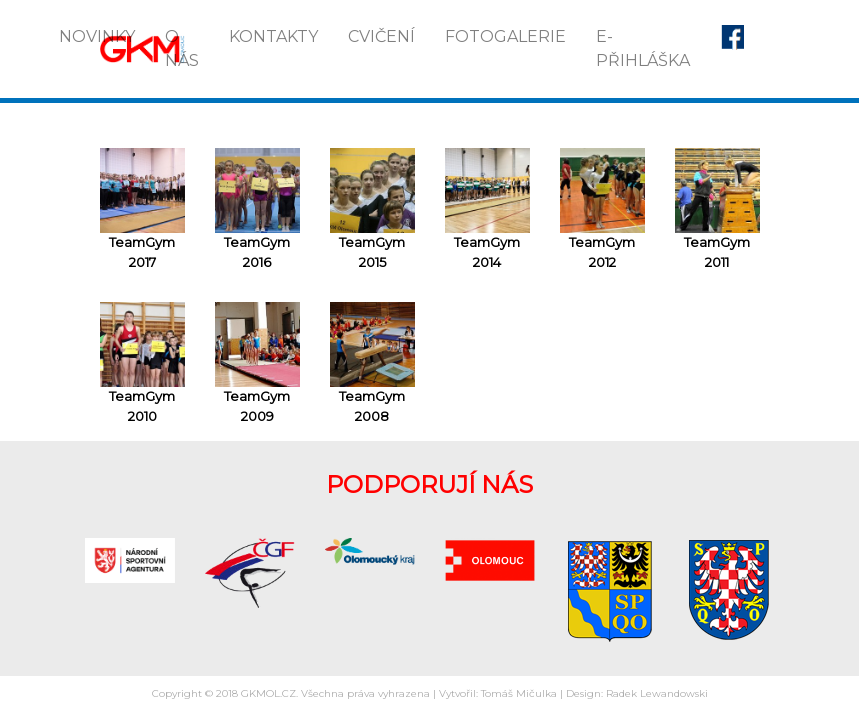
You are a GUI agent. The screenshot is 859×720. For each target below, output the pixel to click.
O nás (182, 48)
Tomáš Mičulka (519, 693)
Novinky (97, 36)
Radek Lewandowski (657, 693)
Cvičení (381, 36)
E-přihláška (643, 48)
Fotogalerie (505, 36)
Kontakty (273, 36)
